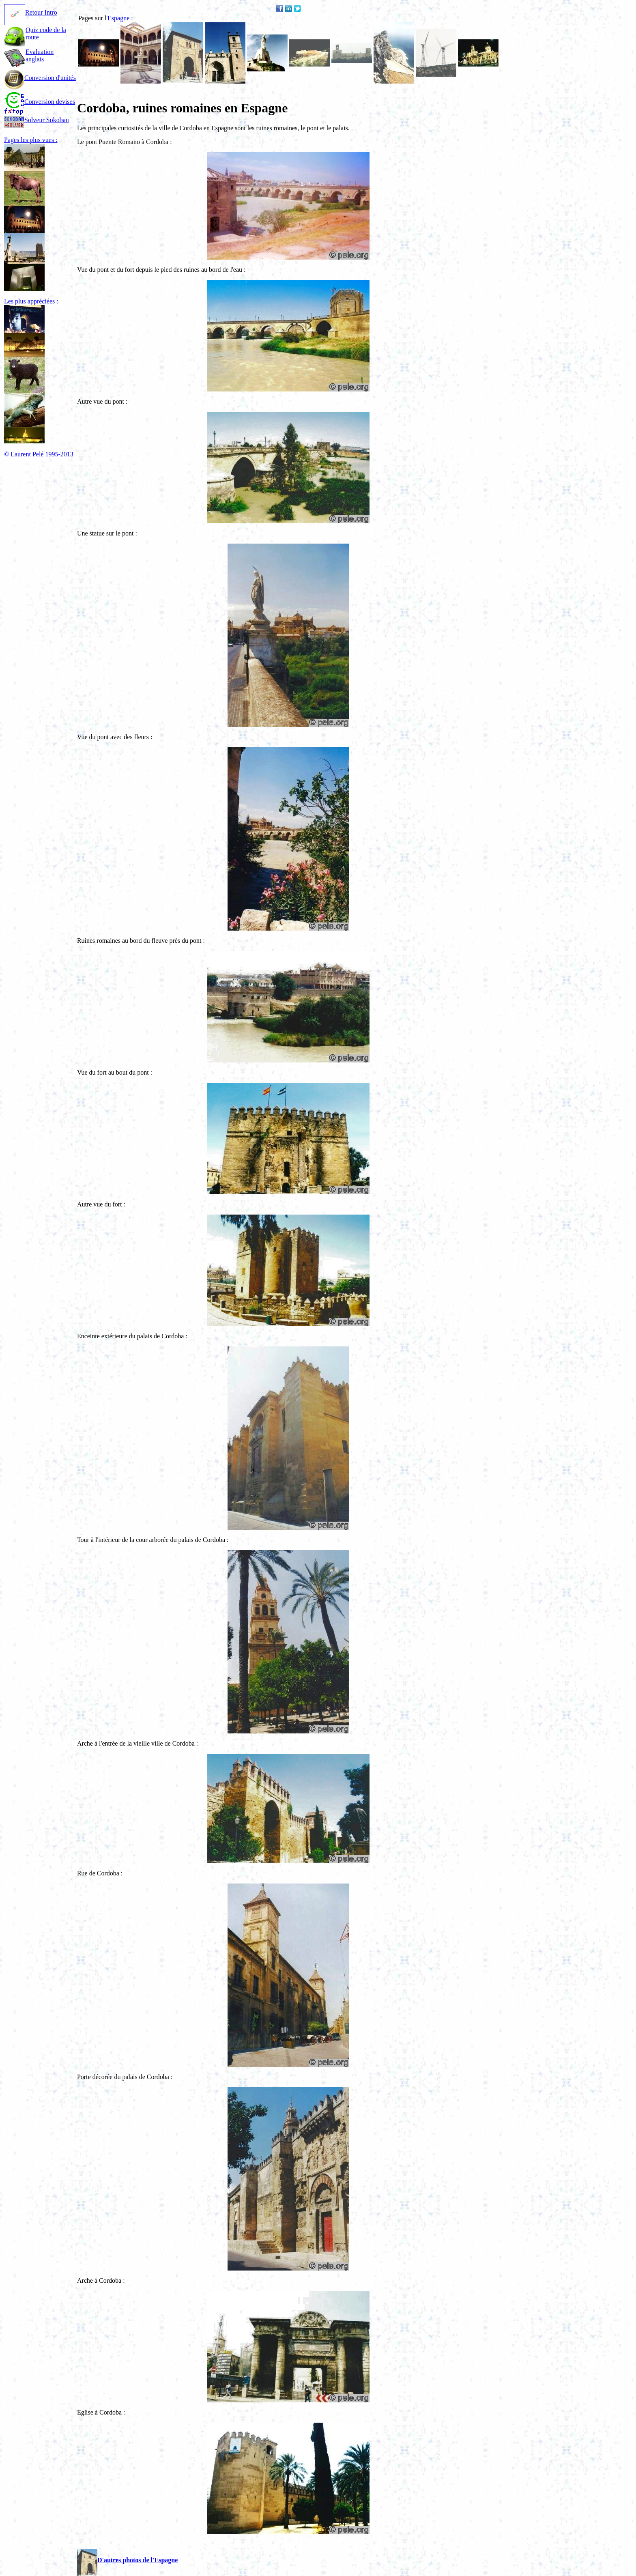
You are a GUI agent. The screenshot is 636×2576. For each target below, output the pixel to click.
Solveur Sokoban (36, 119)
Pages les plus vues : (31, 139)
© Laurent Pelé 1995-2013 (38, 454)
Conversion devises (39, 101)
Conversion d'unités (40, 77)
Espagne (118, 18)
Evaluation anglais (40, 55)
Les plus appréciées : (31, 301)
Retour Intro (30, 12)
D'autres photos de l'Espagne (127, 2560)
